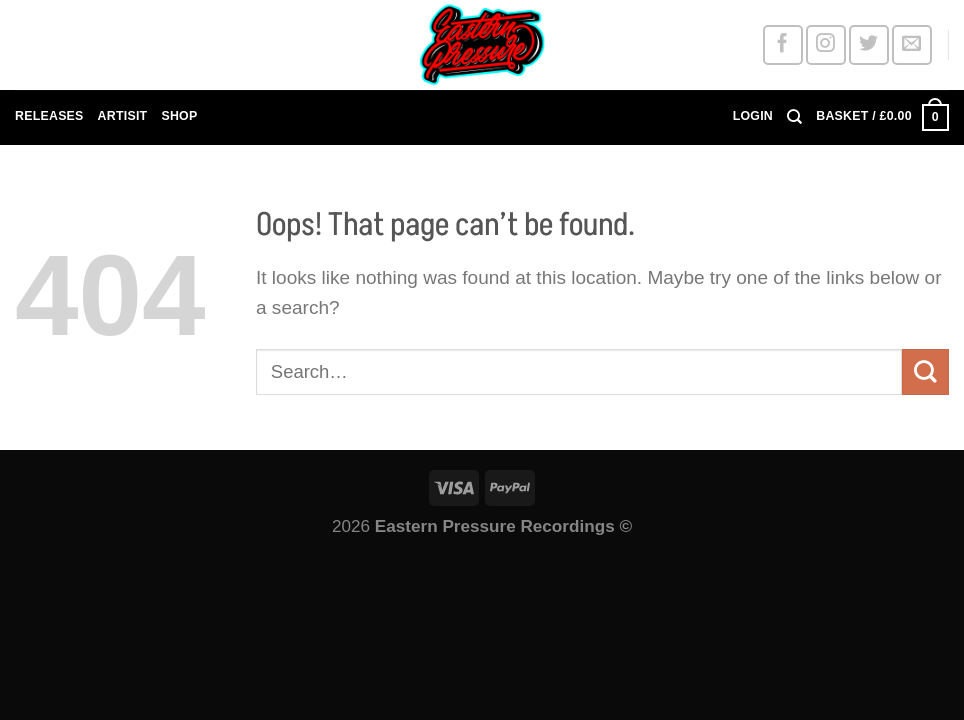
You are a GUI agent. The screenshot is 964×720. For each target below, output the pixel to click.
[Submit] (925, 372)
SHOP (179, 116)
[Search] (794, 117)
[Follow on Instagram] (825, 44)
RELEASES (49, 116)
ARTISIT (123, 116)
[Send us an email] (911, 44)
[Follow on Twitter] (868, 44)
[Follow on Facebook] (782, 44)
